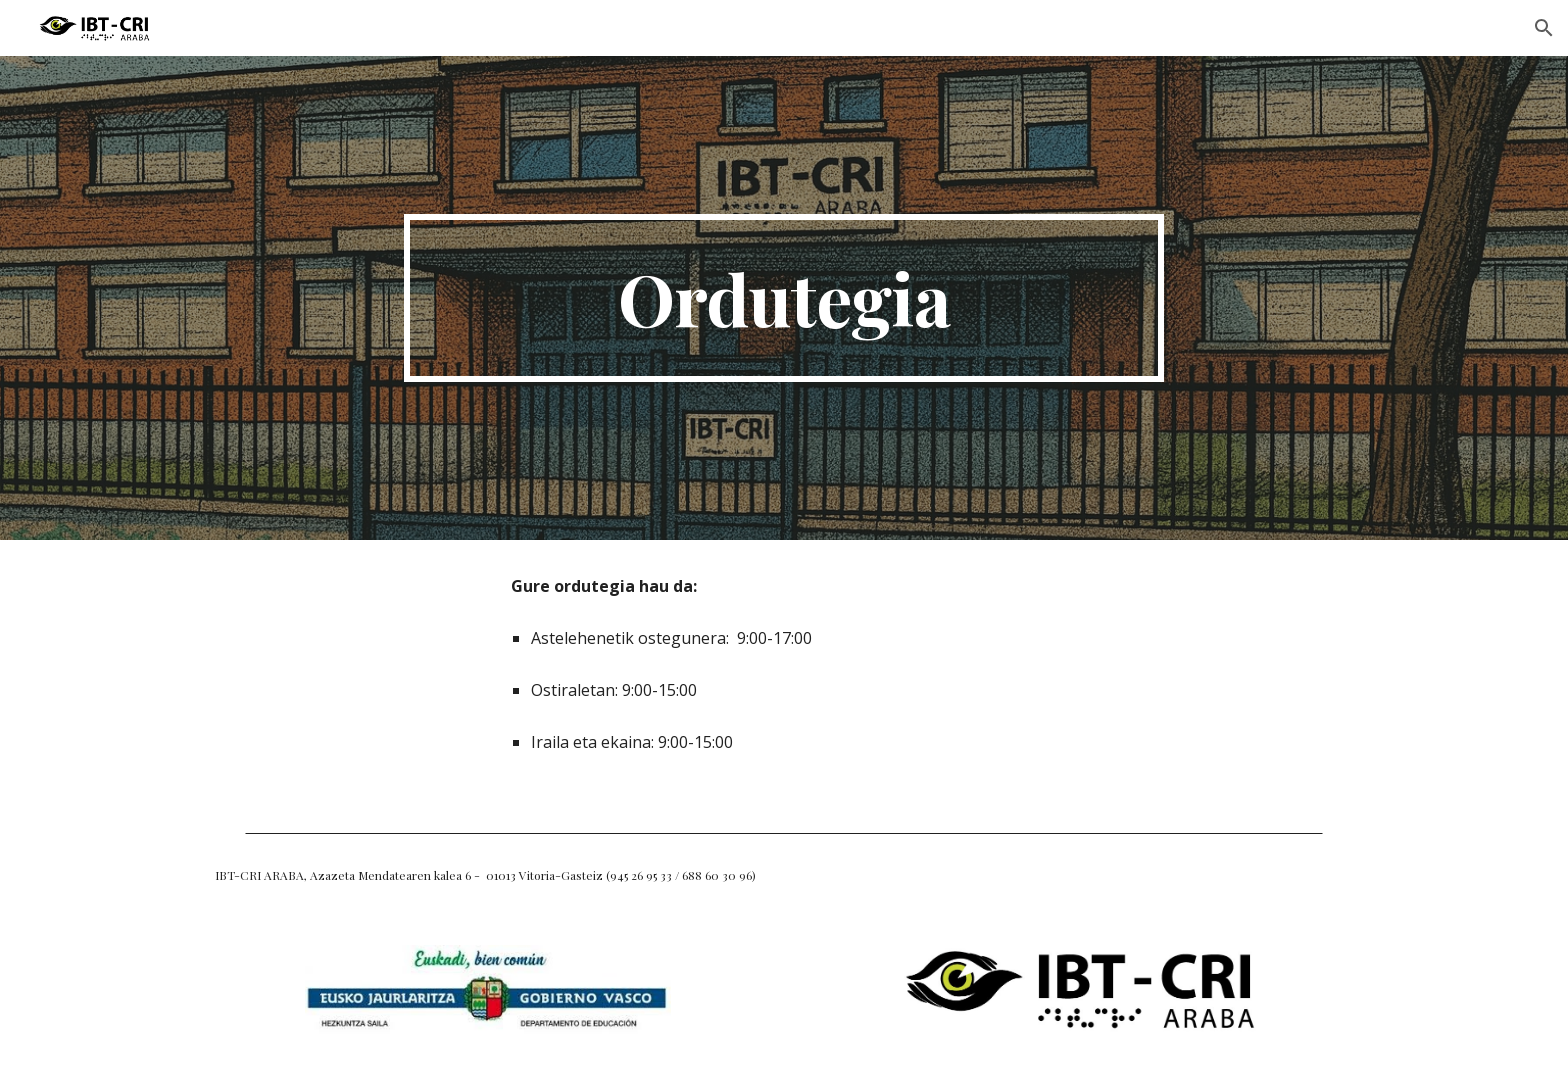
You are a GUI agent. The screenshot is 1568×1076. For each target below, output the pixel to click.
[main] (784, 298)
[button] (1544, 28)
